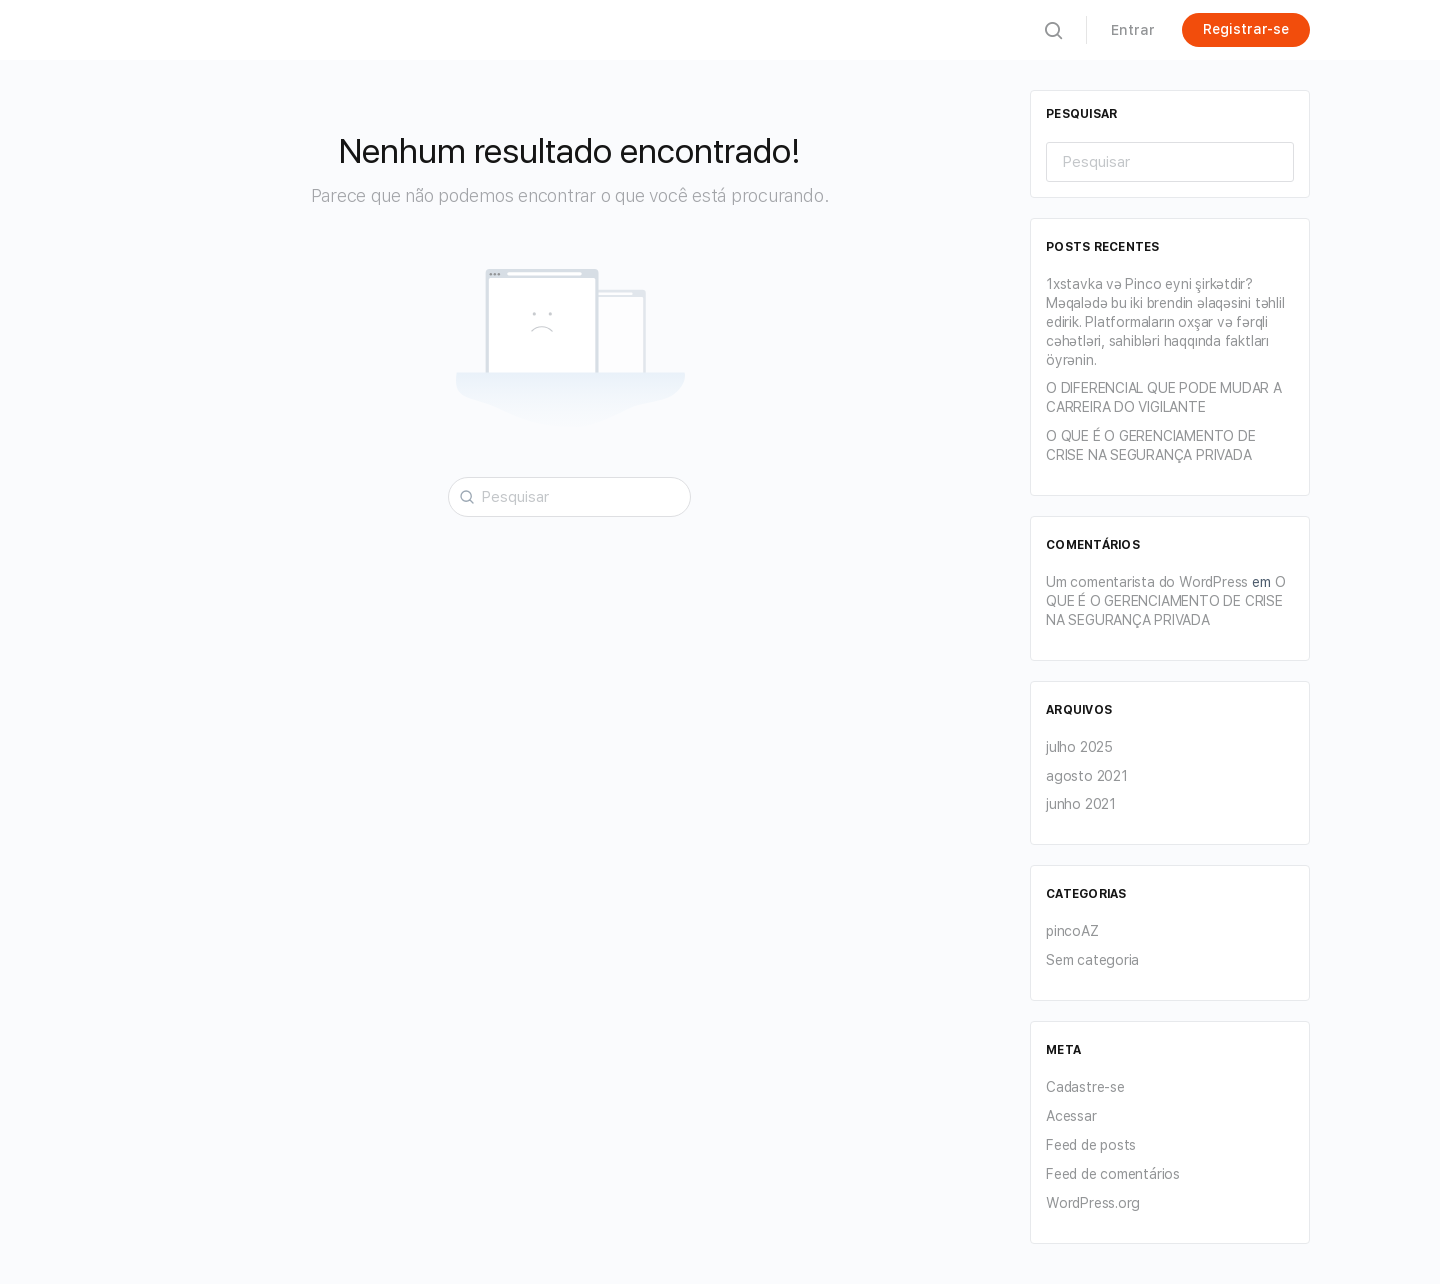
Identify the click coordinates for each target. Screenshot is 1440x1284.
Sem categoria (1092, 960)
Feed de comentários (1113, 1174)
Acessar (1071, 1116)
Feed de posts (1091, 1145)
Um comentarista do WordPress (1147, 582)
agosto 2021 (1087, 776)
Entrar (1133, 30)
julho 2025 (1079, 747)
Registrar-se (1246, 29)
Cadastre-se (1085, 1087)
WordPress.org (1093, 1203)
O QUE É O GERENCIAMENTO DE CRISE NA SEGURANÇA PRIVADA (1166, 601)
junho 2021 (1081, 804)
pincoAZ (1072, 931)
